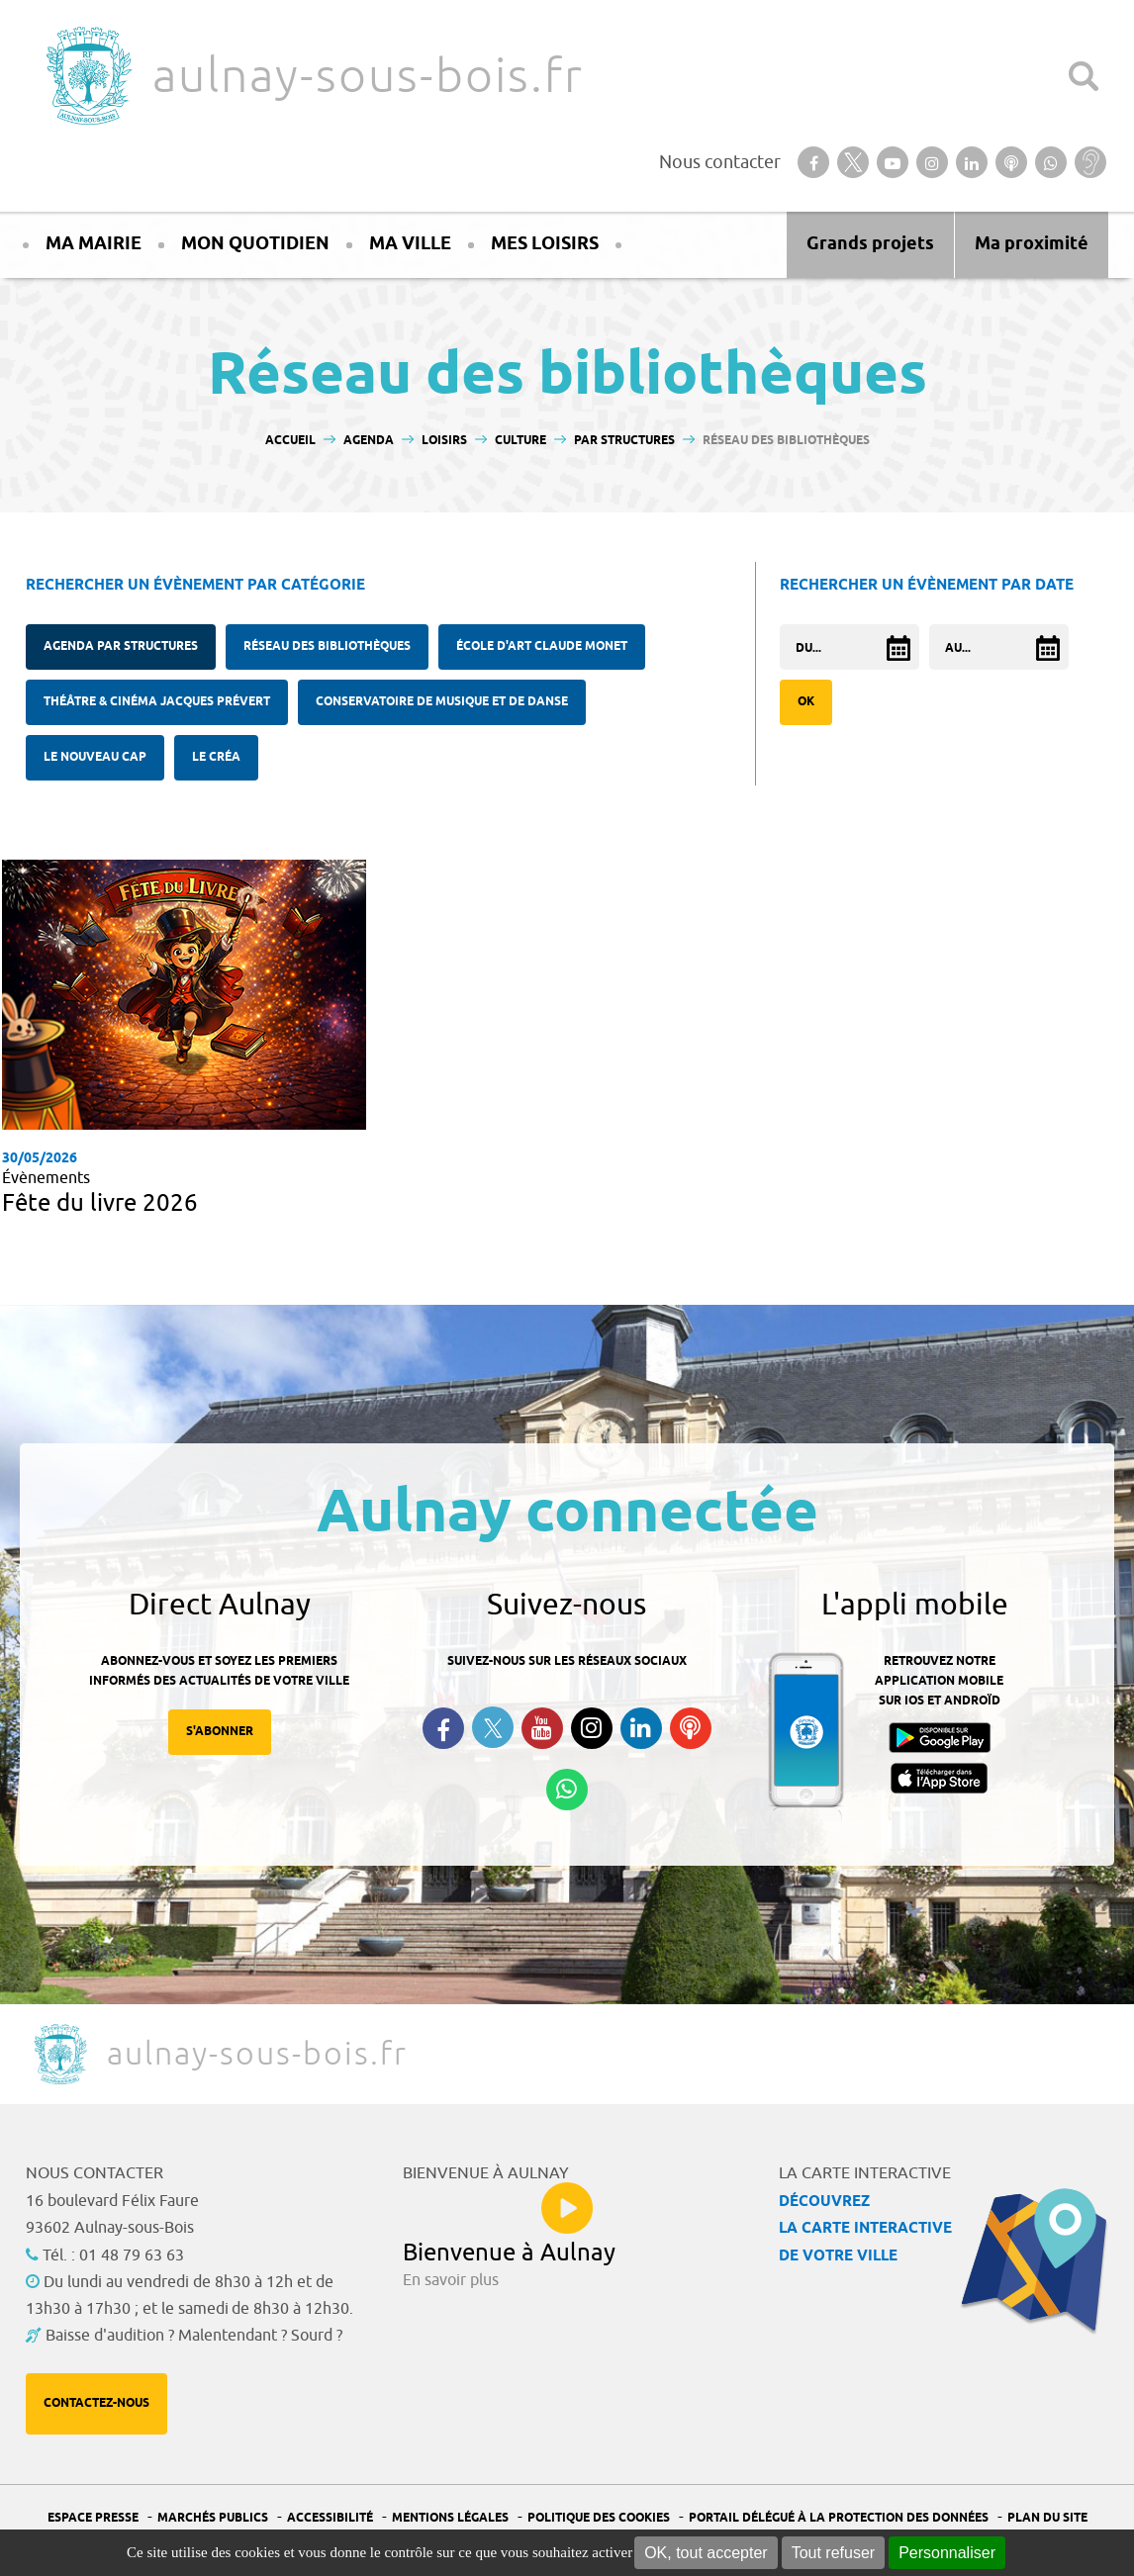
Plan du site (1047, 2518)
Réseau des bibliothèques (327, 646)
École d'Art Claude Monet (541, 646)
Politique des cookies (598, 2518)
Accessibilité (330, 2518)
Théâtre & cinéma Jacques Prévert (157, 701)
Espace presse (93, 2518)
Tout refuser (833, 2552)
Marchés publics (212, 2518)
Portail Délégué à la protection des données (839, 2518)
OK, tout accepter (706, 2552)
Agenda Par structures (121, 646)
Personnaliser (946, 2552)
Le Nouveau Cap (95, 757)
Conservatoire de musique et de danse (442, 701)
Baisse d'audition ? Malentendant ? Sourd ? (194, 2336)
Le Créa (216, 757)
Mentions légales (450, 2518)
